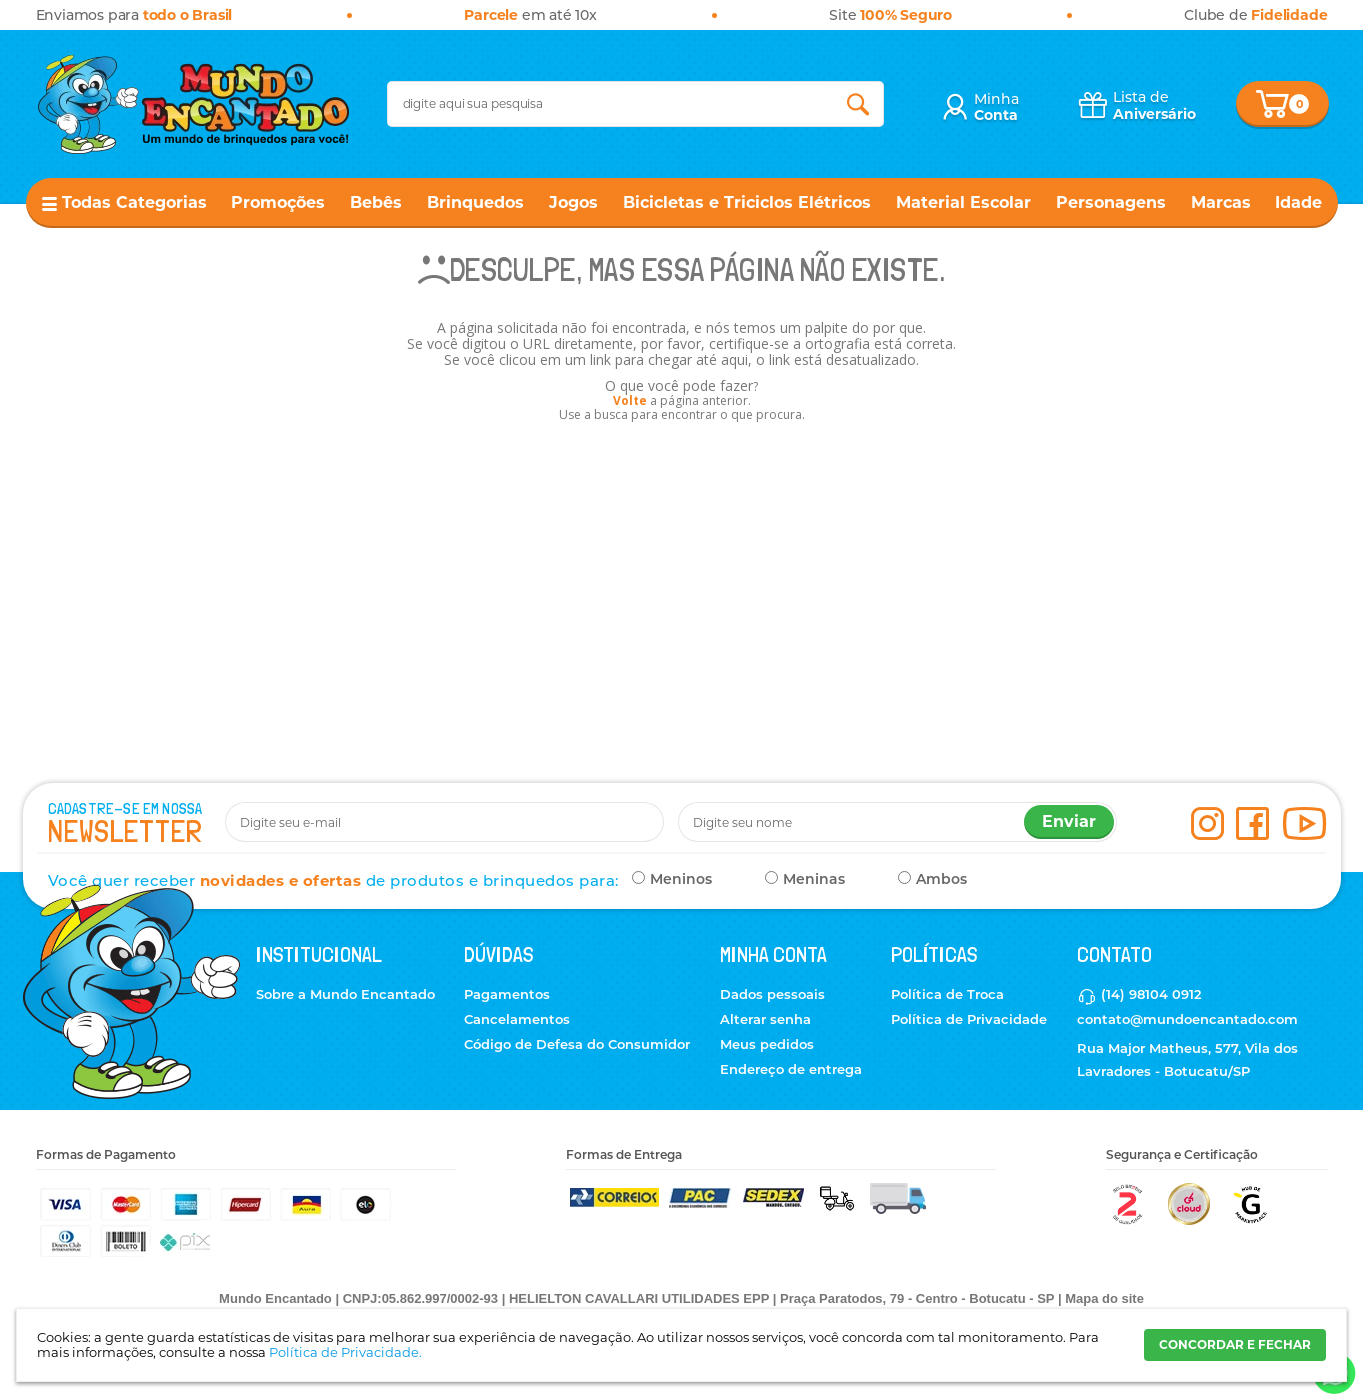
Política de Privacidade (969, 1019)
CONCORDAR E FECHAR (1235, 1344)
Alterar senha (765, 1019)
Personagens (1111, 202)
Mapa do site (1104, 1298)
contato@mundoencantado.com (1187, 1019)
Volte (630, 400)
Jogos (573, 202)
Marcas (1221, 202)
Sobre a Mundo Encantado (345, 994)
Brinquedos (475, 202)
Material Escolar (963, 202)
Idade (1298, 202)
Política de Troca (947, 994)
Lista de (1154, 105)
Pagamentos (507, 994)
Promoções (278, 202)
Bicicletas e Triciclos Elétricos (747, 202)
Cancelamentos (517, 1019)
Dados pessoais (772, 994)
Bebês (376, 202)
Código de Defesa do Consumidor (577, 1044)
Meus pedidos (767, 1044)
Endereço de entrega (791, 1069)
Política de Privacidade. (345, 1352)
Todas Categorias (134, 202)
